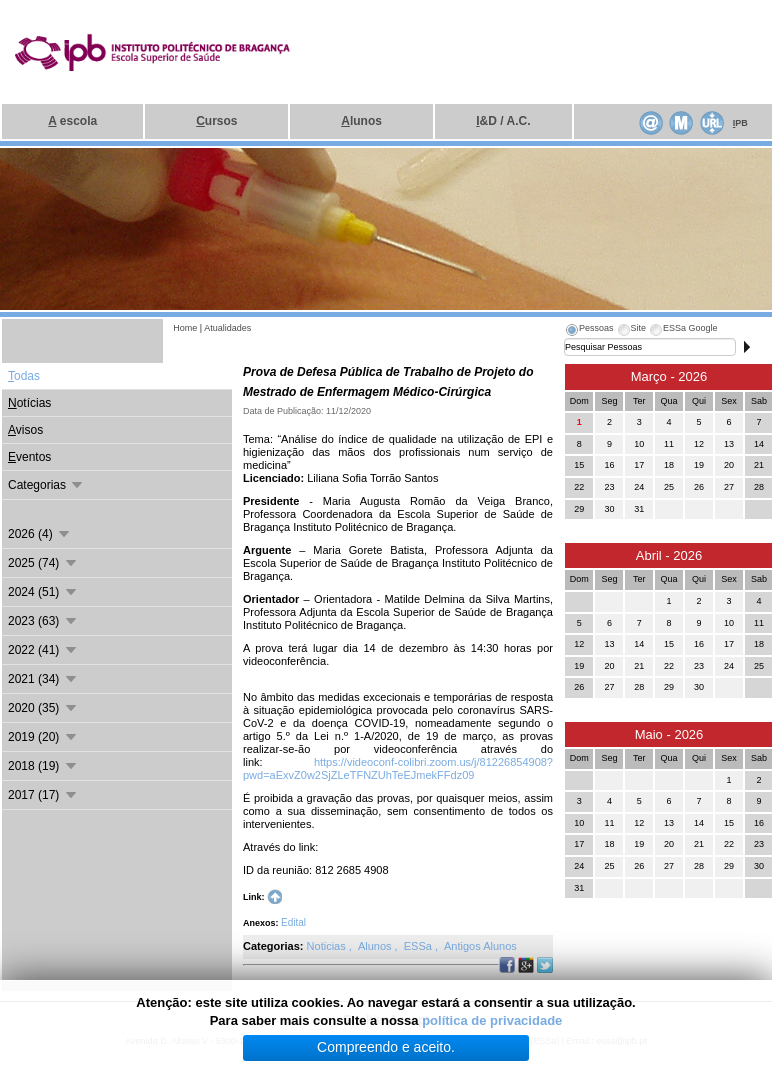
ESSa (419, 946)
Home (185, 328)
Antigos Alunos (480, 946)
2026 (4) (40, 534)
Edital (293, 922)
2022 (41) (43, 650)
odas (24, 376)
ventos (29, 457)
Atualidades (227, 328)
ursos (216, 121)
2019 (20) (43, 737)
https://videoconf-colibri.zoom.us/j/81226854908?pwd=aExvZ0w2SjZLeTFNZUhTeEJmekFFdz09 (398, 768)
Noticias (328, 946)
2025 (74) (43, 563)
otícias (29, 403)
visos (25, 430)
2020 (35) (43, 708)
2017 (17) (43, 795)
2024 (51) (43, 592)
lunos (361, 121)
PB (740, 123)
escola (72, 121)
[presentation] (589, 331)
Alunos (376, 946)
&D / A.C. (503, 121)
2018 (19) (43, 766)
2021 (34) (43, 679)
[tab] (589, 331)
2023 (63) (43, 621)
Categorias (46, 485)
